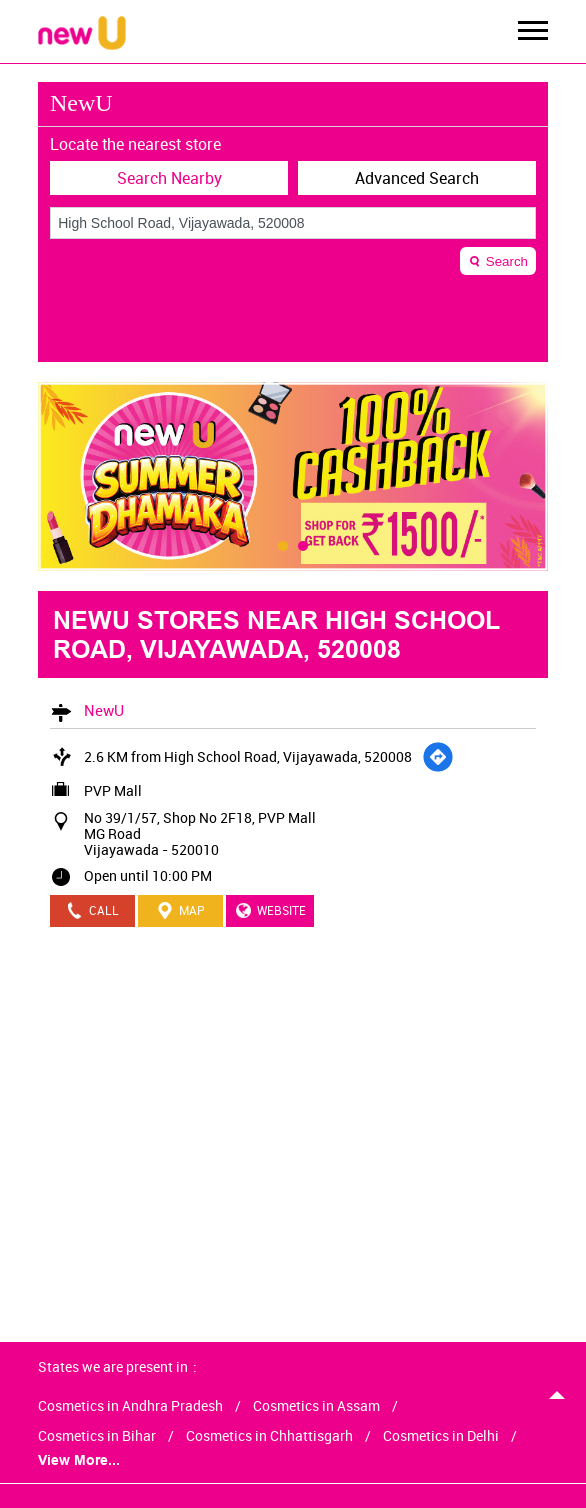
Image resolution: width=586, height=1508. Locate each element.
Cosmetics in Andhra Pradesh (130, 1406)
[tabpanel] (293, 476)
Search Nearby (169, 178)
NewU (104, 710)
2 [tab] (303, 546)
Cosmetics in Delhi (441, 1436)
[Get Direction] (438, 757)
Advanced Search (417, 178)
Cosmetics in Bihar (97, 1436)
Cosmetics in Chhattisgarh (269, 1436)
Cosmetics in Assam (316, 1406)
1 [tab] (283, 546)
